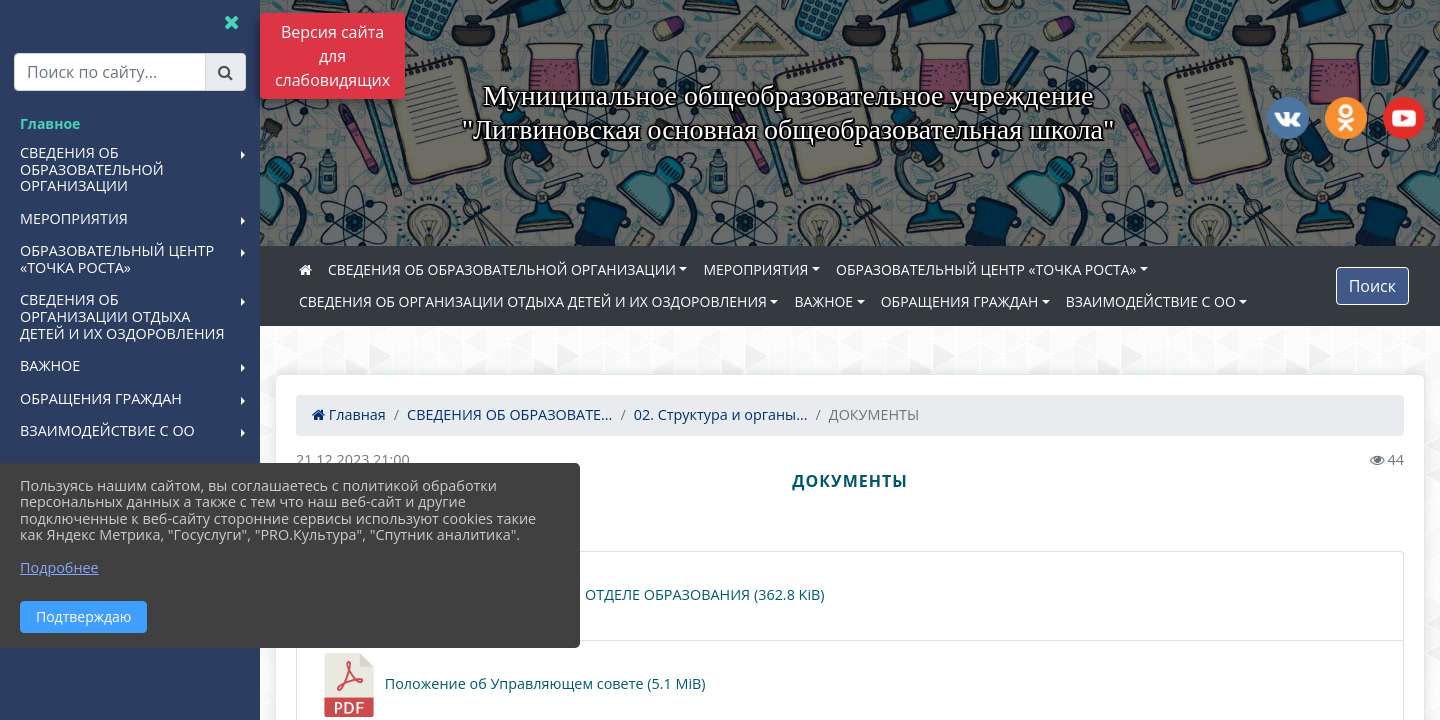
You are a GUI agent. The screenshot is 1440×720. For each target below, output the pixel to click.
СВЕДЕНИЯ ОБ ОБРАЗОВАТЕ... (509, 414)
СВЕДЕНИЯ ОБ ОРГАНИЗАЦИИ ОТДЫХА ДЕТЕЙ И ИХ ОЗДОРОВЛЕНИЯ (533, 301)
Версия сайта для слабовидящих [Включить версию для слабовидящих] (332, 56)
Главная (349, 414)
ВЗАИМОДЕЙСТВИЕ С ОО (1151, 301)
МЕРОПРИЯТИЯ (755, 269)
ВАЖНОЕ (823, 301)
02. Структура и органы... (721, 414)
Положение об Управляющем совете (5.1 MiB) (511, 685)
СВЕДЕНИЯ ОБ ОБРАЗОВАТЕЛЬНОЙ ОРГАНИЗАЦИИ (502, 269)
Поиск (1372, 286)
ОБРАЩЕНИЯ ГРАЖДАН (960, 301)
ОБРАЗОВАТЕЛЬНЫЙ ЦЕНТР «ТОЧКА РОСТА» (986, 269)
